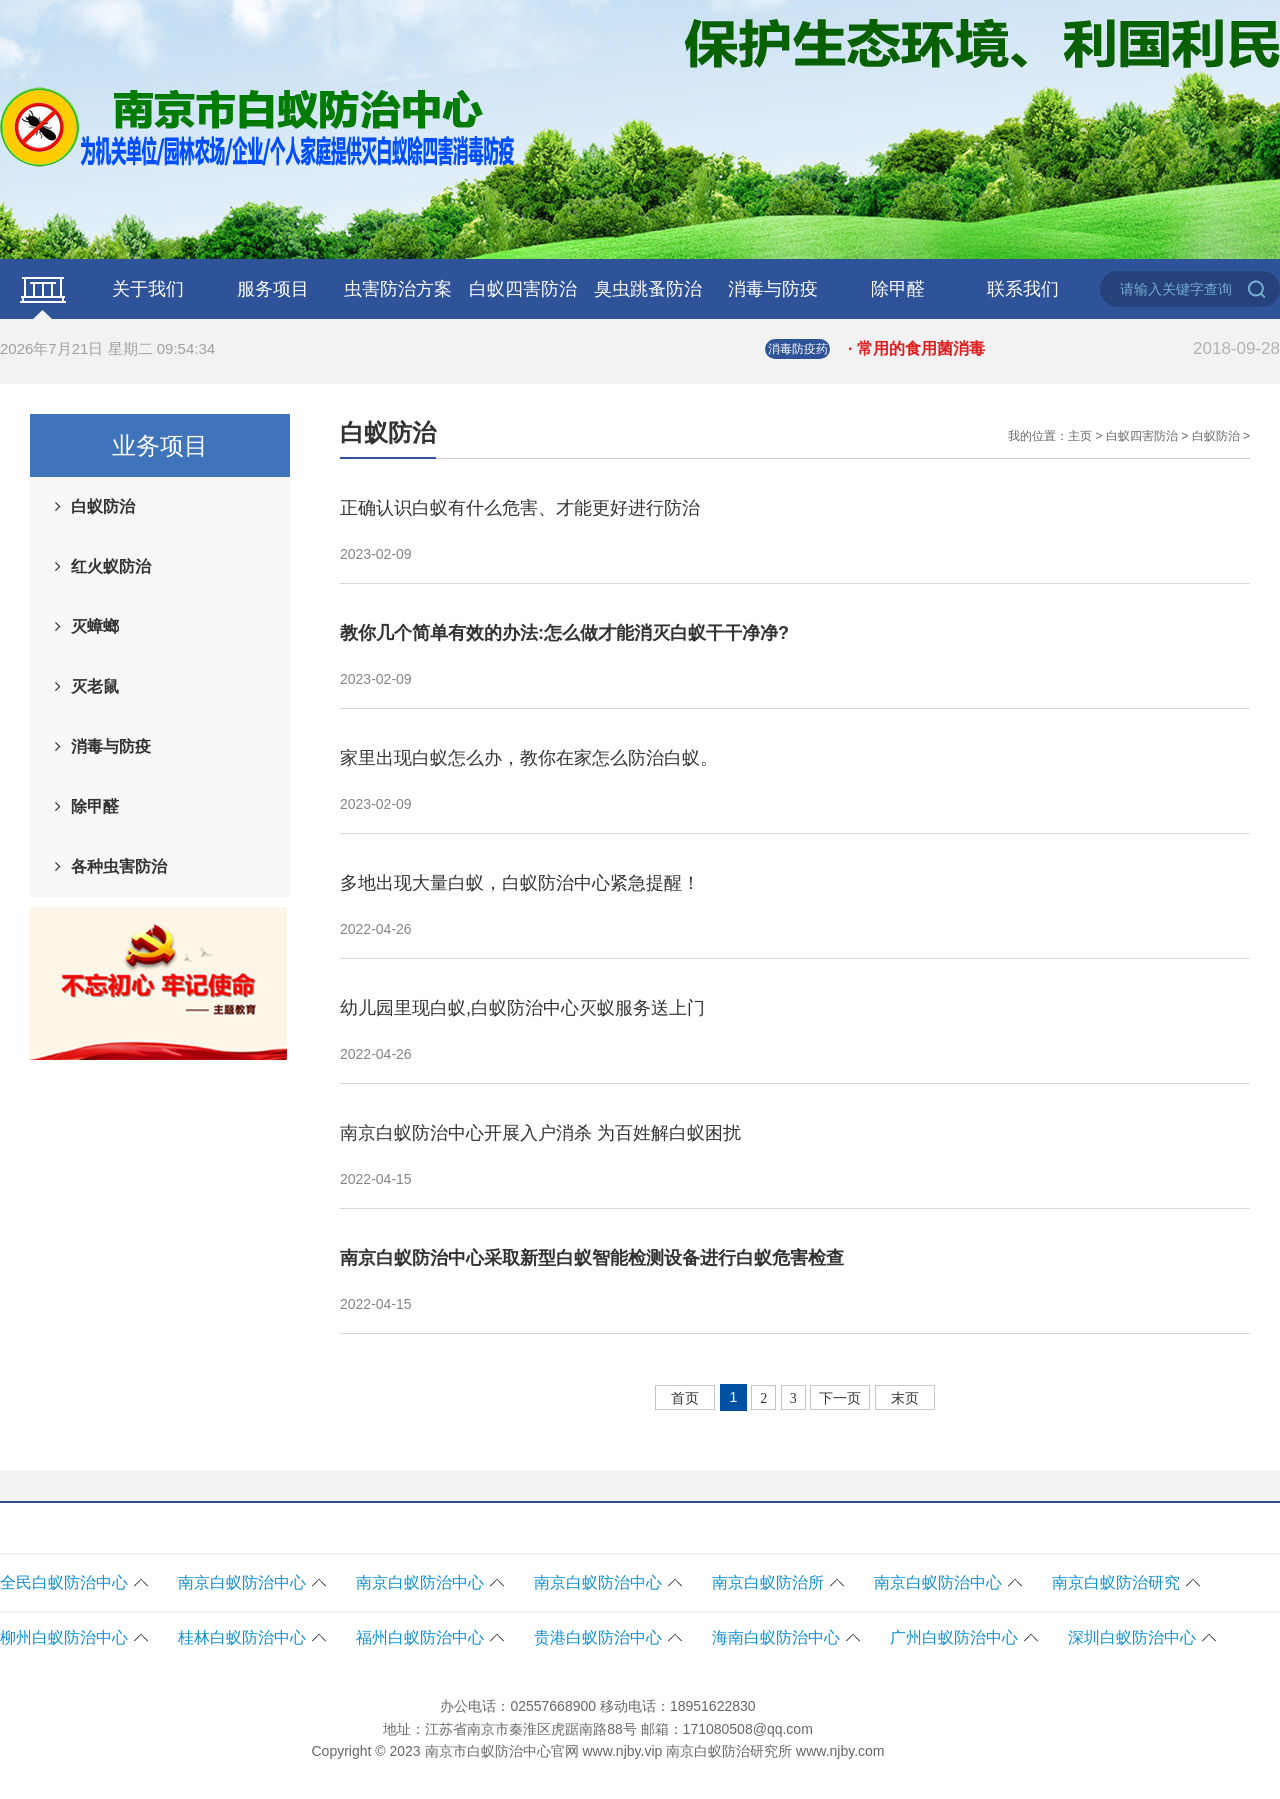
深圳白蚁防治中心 (1132, 1637)
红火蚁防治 (111, 566)
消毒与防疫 (773, 289)
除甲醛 (898, 289)
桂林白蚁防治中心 (242, 1637)
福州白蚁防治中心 (420, 1637)
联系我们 (1023, 289)
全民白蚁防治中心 (64, 1582)
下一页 (840, 1398)
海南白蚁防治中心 (776, 1637)
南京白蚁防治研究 (1116, 1582)
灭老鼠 (95, 686)
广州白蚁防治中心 (954, 1637)
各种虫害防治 (119, 866)
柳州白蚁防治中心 (64, 1637)
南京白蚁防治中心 (242, 1582)
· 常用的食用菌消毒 (1064, 349)
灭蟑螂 (95, 626)
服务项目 (273, 289)
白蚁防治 (103, 506)
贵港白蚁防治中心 (598, 1637)
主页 (1080, 436)
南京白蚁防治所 (768, 1582)
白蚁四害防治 (523, 289)
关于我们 (148, 289)
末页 (905, 1398)
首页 (685, 1398)
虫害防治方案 (398, 289)
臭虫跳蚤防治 (648, 289)
